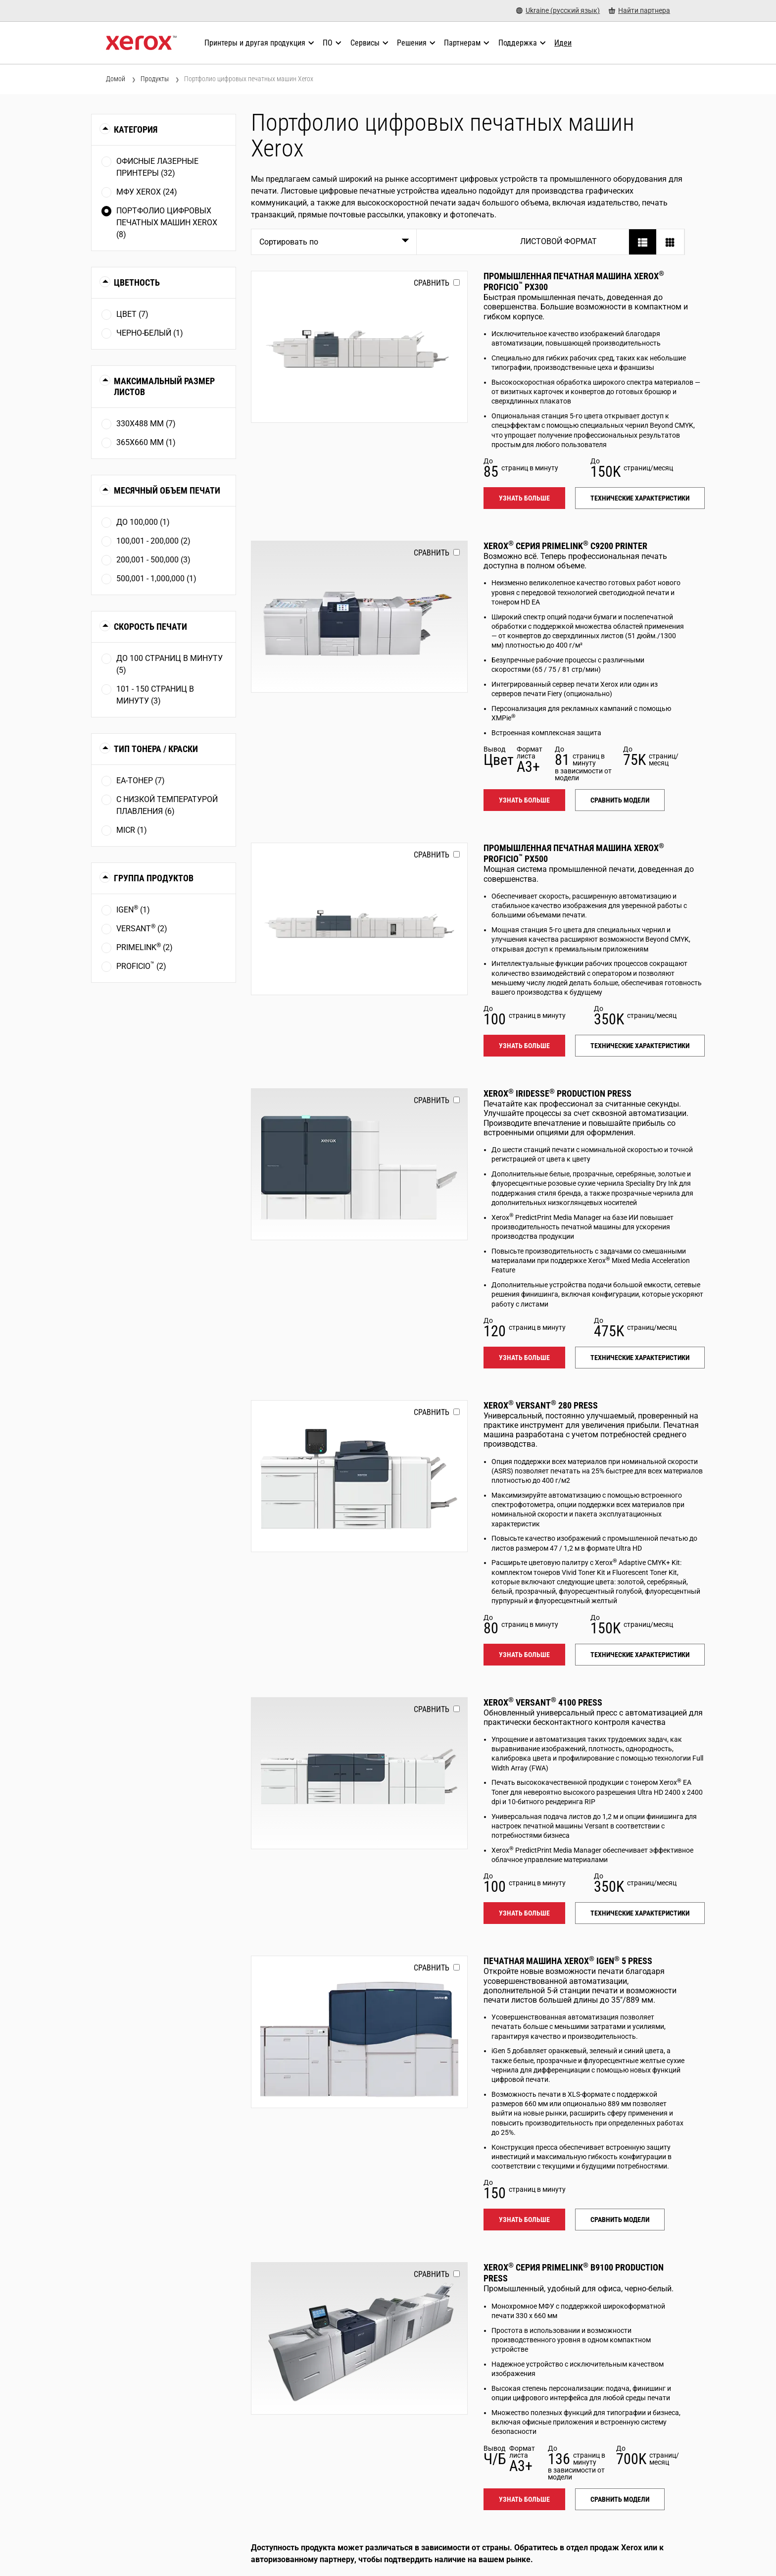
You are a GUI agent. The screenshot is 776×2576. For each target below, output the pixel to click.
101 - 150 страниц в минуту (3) (155, 695)
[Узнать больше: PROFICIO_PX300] (359, 347)
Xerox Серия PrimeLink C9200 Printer (565, 546)
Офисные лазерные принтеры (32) (157, 167)
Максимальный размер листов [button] (164, 386)
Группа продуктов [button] (154, 878)
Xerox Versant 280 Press (541, 1405)
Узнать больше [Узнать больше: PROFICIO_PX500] (524, 1046)
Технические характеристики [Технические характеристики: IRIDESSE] (639, 1358)
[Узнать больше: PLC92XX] (359, 617)
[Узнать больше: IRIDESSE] (359, 1164)
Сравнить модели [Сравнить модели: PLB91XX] (619, 2499)
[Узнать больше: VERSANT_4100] (359, 1773)
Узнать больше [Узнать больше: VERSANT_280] (524, 1655)
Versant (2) (141, 928)
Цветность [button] (137, 282)
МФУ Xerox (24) (146, 192)
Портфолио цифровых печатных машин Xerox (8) (166, 222)
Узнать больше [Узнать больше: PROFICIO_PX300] (524, 498)
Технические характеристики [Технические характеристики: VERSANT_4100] (639, 1913)
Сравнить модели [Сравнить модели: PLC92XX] (619, 800)
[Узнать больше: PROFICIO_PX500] (359, 919)
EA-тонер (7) (140, 780)
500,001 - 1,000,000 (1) (156, 578)
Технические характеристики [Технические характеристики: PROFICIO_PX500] (639, 1046)
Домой (115, 79)
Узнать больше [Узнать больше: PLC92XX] (524, 800)
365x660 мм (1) (146, 442)
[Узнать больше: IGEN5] (359, 2032)
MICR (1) (131, 830)
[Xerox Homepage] (141, 43)
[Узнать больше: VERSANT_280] (359, 1476)
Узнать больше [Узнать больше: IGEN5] (524, 2219)
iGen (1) (133, 909)
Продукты (155, 79)
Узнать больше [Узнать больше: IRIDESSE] (524, 1358)
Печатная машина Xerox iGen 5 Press (568, 1961)
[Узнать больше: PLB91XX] (359, 2338)
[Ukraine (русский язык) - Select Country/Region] (558, 10)
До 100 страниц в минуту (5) (169, 664)
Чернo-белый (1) (149, 333)
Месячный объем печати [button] (167, 490)
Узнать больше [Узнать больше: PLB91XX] (524, 2499)
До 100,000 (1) (143, 522)
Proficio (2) (141, 965)
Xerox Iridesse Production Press (557, 1093)
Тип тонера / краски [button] (156, 749)
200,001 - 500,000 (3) (153, 559)
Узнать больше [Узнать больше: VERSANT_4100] (524, 1913)
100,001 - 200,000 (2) (153, 541)
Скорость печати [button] (150, 626)
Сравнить (431, 283)
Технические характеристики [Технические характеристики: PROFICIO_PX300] (639, 498)
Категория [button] (135, 129)
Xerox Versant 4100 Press (543, 1702)
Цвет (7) (132, 314)
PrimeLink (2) (144, 947)
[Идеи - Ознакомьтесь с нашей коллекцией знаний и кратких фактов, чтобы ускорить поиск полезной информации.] (563, 43)
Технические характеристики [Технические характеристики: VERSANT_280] (639, 1655)
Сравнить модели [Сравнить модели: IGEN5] (619, 2219)
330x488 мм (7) (146, 423)
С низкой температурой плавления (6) (167, 805)
